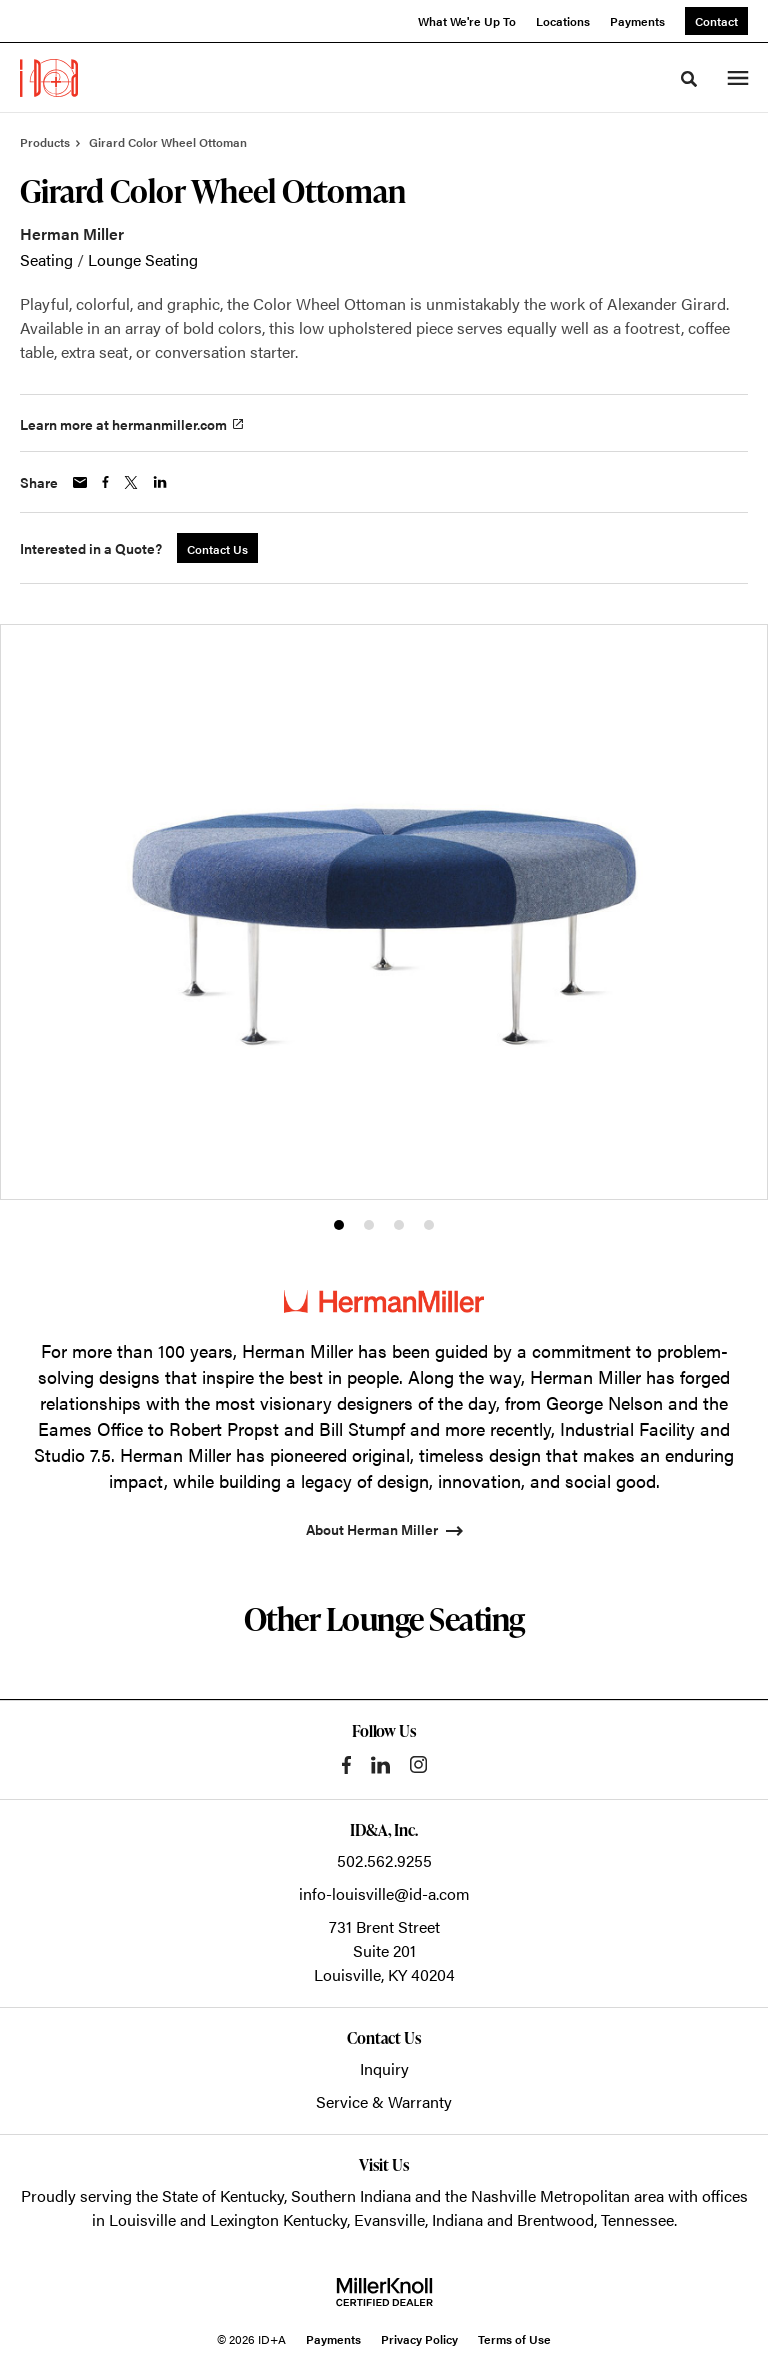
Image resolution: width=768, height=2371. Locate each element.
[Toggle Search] (689, 79)
